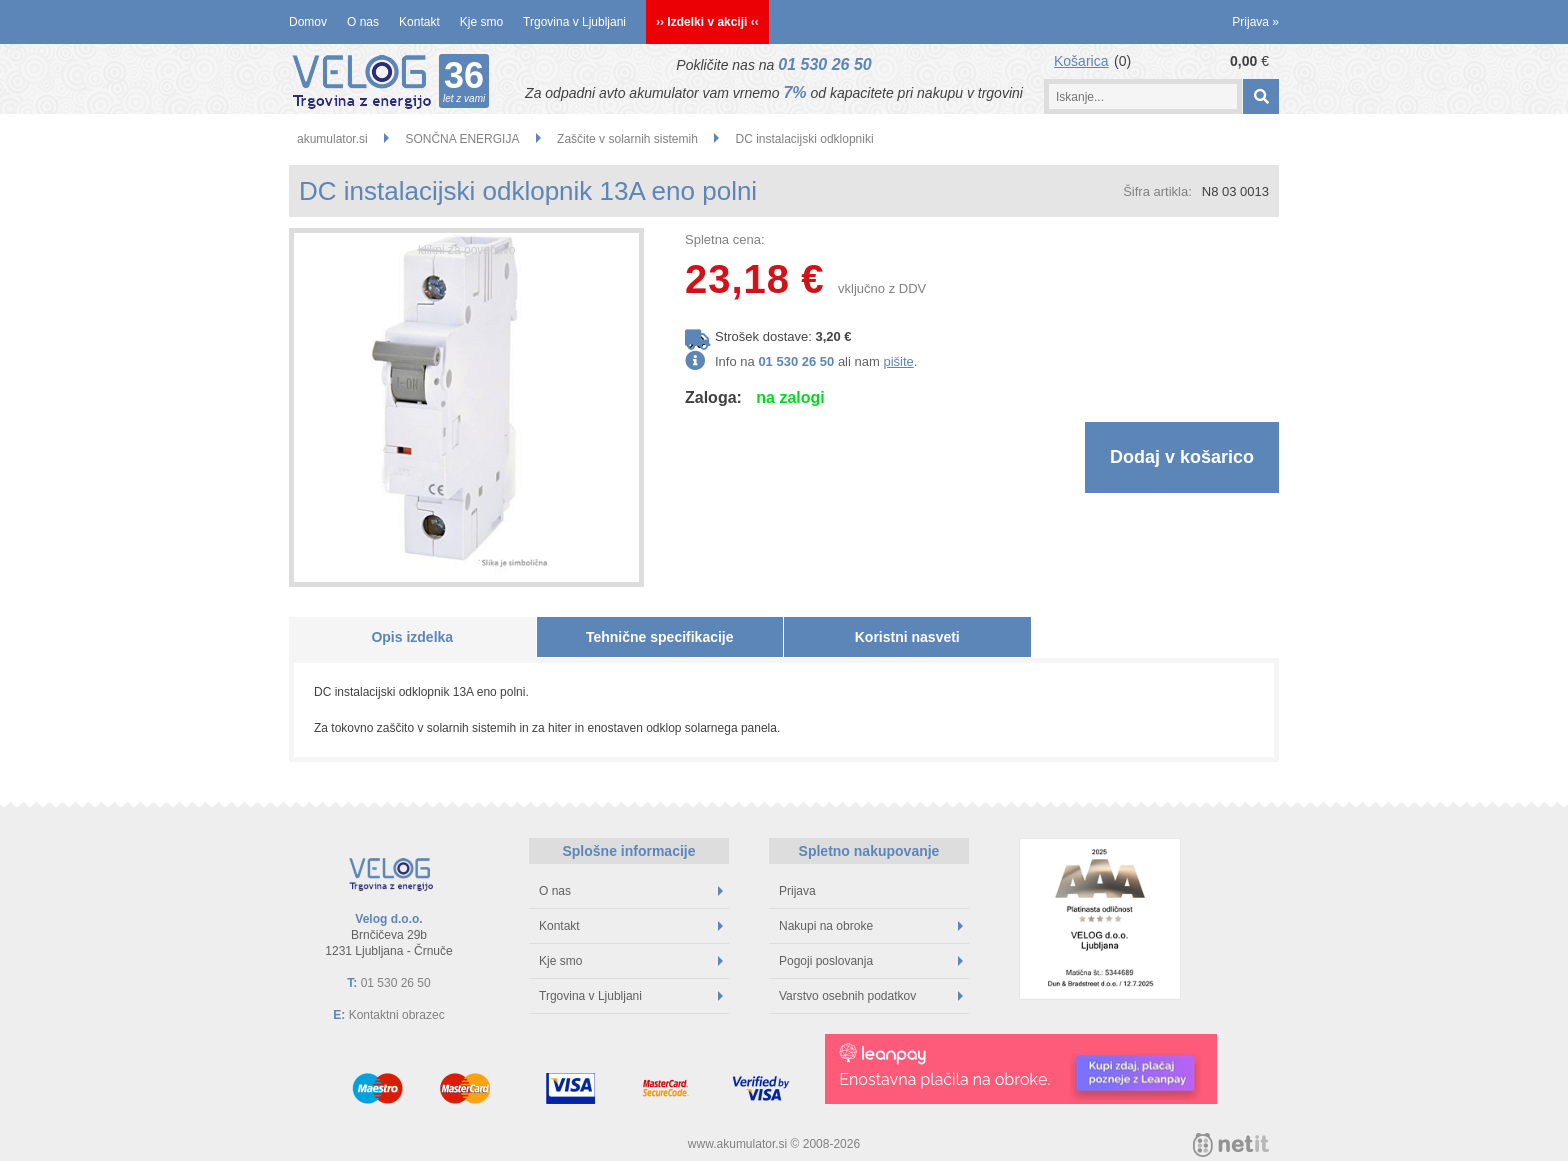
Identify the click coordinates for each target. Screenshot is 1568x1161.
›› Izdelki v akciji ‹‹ (707, 22)
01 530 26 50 (824, 64)
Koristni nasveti (907, 637)
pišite (898, 361)
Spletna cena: (725, 239)
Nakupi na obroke (871, 926)
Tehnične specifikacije (660, 637)
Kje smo (481, 22)
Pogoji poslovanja (871, 961)
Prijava (1255, 22)
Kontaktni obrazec (397, 1015)
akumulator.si (332, 139)
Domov (308, 22)
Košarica (1081, 61)
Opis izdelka (412, 637)
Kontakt (419, 22)
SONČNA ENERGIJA (462, 139)
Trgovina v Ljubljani (574, 22)
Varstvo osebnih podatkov (871, 996)
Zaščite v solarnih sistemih (627, 139)
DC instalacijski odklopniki (805, 139)
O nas (363, 22)
